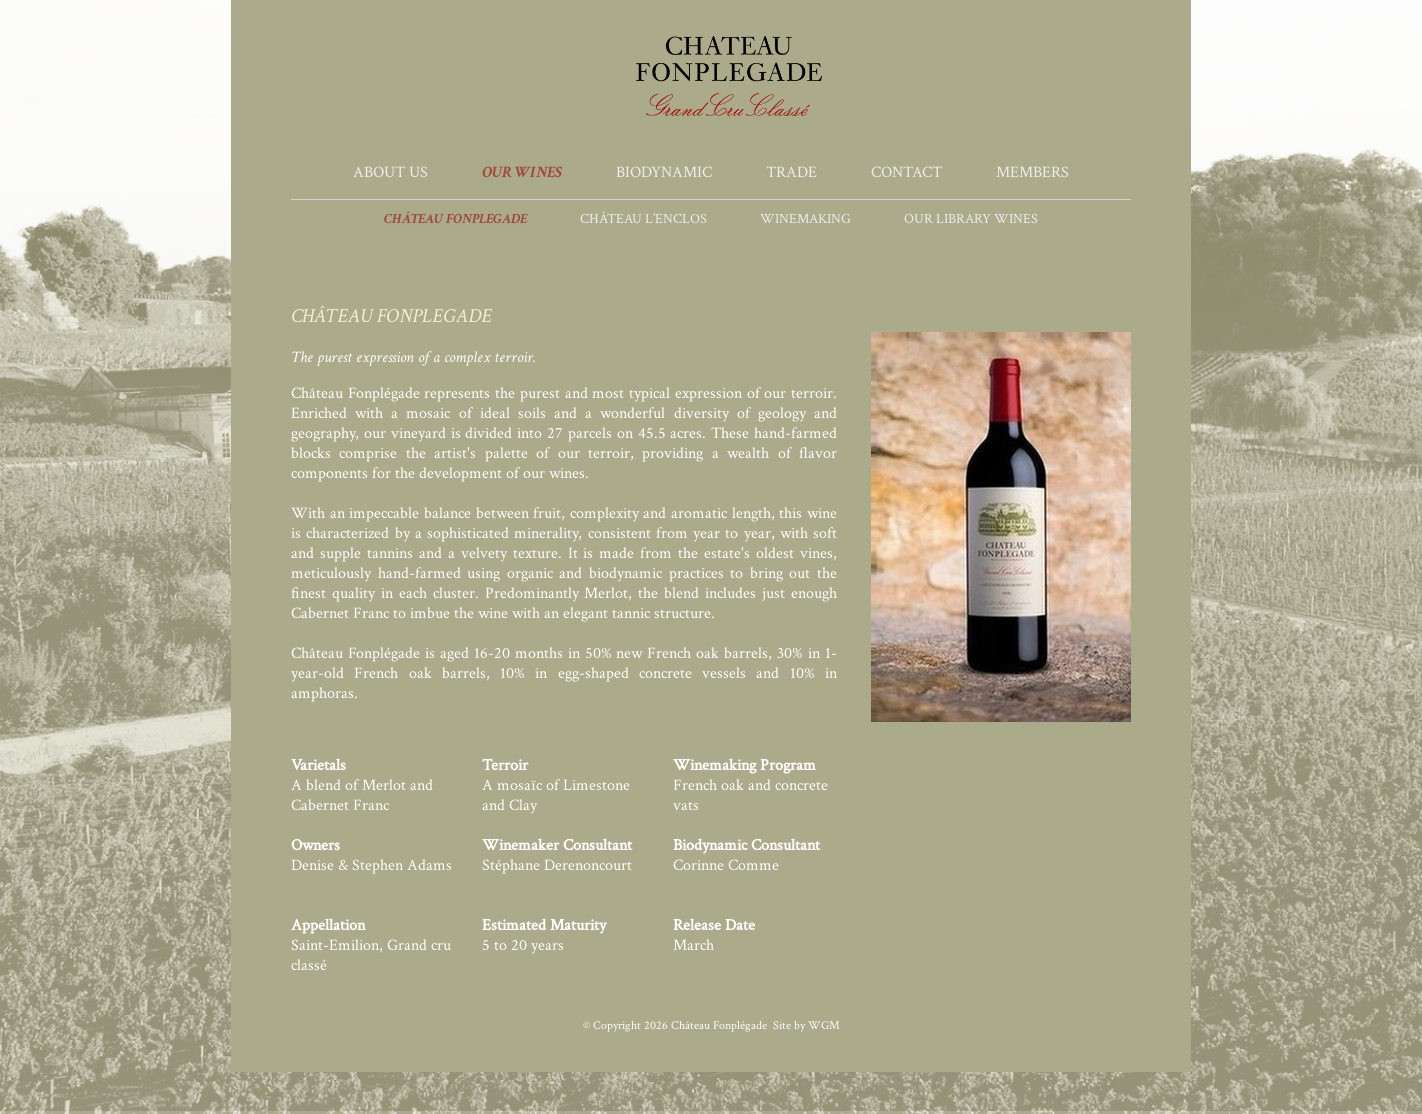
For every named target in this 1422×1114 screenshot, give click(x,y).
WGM (824, 1025)
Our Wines (522, 172)
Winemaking (805, 219)
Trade (791, 172)
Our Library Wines (971, 219)
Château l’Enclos (643, 219)
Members (1032, 172)
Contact (906, 172)
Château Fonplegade (455, 219)
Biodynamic (664, 172)
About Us (390, 172)
